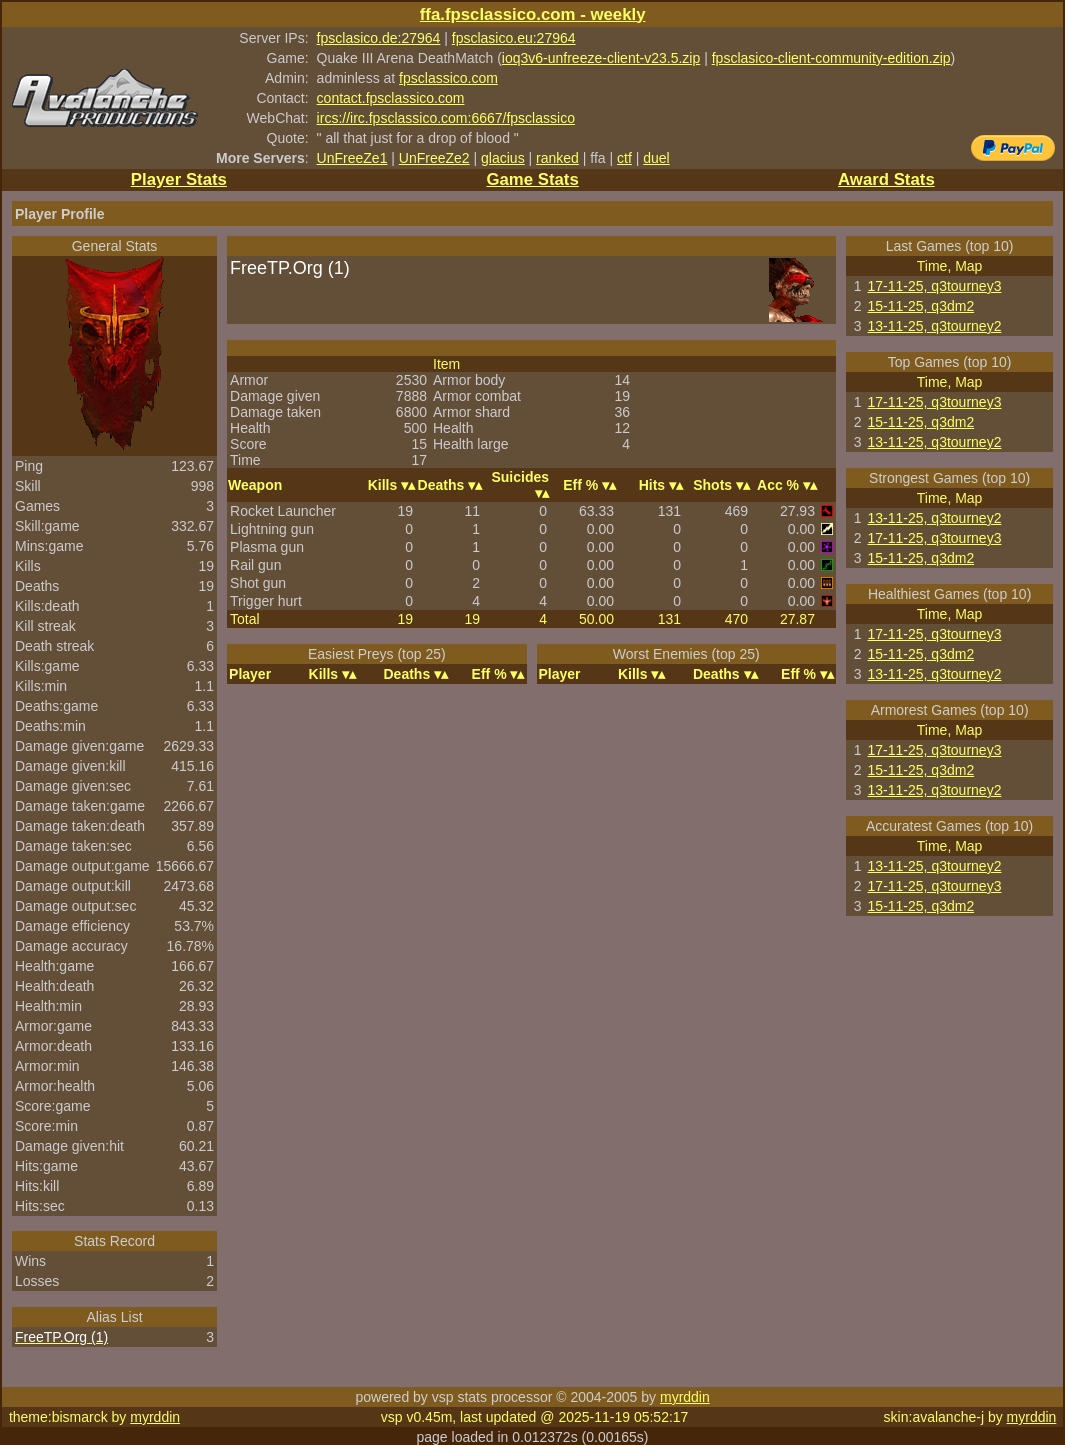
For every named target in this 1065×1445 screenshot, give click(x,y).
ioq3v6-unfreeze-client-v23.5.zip (601, 58)
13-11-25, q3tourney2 (935, 326)
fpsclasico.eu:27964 (514, 38)
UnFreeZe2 (434, 158)
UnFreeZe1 (352, 158)
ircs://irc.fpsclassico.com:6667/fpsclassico (446, 118)
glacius (503, 158)
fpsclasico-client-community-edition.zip (831, 58)
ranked (557, 158)
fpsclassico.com (448, 78)
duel (656, 158)
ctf (624, 158)
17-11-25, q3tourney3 (935, 286)
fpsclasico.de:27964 (379, 38)
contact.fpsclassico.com (391, 98)
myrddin (685, 1397)
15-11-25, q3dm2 (921, 306)
